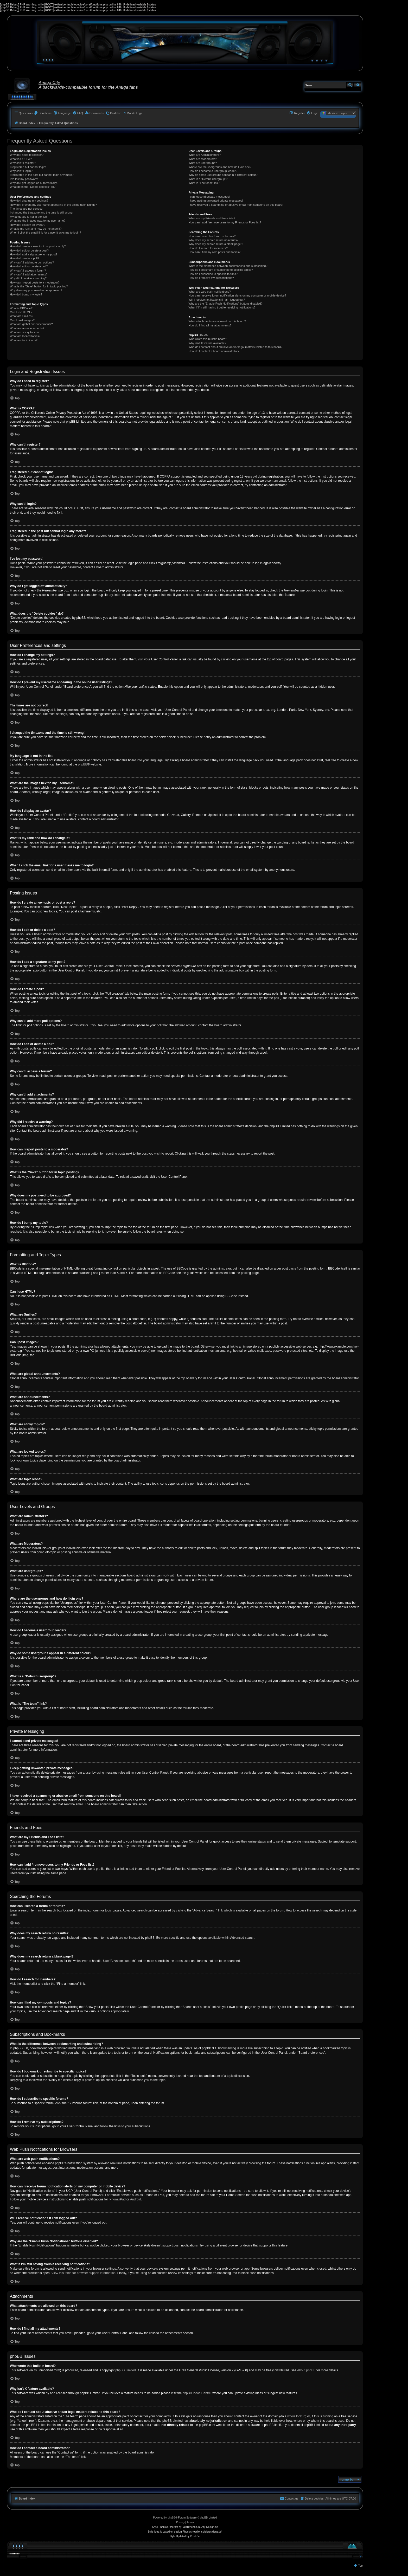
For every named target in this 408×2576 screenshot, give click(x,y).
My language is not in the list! (28, 216)
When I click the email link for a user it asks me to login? (45, 232)
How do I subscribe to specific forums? (212, 273)
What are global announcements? (31, 324)
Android (135, 2199)
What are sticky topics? (24, 332)
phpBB (82, 764)
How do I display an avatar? (27, 224)
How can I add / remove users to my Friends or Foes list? (224, 222)
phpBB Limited (126, 2370)
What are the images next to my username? (37, 220)
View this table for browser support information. (83, 2273)
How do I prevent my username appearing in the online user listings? (53, 204)
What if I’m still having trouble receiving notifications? (221, 307)
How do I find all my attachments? (209, 325)
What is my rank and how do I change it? (36, 228)
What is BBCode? (21, 308)
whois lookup (296, 2416)
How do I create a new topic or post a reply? (38, 246)
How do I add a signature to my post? (33, 254)
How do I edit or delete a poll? (29, 266)
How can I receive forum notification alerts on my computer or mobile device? (237, 295)
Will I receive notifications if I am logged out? (216, 299)
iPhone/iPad (117, 2199)
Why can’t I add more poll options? (32, 262)
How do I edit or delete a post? (29, 250)
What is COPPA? (21, 158)
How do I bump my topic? (26, 294)
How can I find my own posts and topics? (214, 252)
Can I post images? (22, 320)
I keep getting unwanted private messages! (215, 200)
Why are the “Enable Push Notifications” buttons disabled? (225, 303)
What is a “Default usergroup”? (207, 179)
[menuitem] (43, 113)
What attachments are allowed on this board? (217, 321)
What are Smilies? (21, 316)
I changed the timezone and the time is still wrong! (41, 212)
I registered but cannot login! (28, 167)
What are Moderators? (202, 158)
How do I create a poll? (24, 258)
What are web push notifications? (209, 291)
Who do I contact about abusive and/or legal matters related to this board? (235, 347)
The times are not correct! (26, 208)
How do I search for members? (207, 248)
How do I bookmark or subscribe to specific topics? (220, 269)
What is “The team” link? (203, 182)
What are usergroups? (202, 162)
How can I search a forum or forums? (211, 236)
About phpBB (306, 2370)
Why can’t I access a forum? (28, 270)
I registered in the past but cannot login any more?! (42, 174)
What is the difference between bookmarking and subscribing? (227, 265)
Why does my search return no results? (213, 240)
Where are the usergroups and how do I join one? (219, 167)
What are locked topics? (25, 336)
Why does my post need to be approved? (36, 290)
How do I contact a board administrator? (213, 351)
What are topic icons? (23, 340)
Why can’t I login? (21, 170)
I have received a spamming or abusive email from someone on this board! (235, 204)
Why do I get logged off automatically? (34, 182)
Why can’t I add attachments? (29, 274)
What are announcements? (27, 328)
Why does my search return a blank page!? (215, 244)
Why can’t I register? (23, 162)
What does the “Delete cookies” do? (32, 186)
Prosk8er (195, 2536)
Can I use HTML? (21, 312)
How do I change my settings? (29, 200)
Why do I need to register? (26, 154)
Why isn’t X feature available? (207, 343)
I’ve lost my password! (24, 179)
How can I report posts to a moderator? (35, 282)
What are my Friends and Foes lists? (211, 218)
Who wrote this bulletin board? (207, 338)
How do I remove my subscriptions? (211, 277)
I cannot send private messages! (209, 196)
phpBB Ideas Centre (197, 2393)
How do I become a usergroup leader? (212, 170)
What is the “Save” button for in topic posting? (39, 286)
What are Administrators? (204, 154)
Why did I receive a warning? (28, 278)
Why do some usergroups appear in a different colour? (222, 174)
